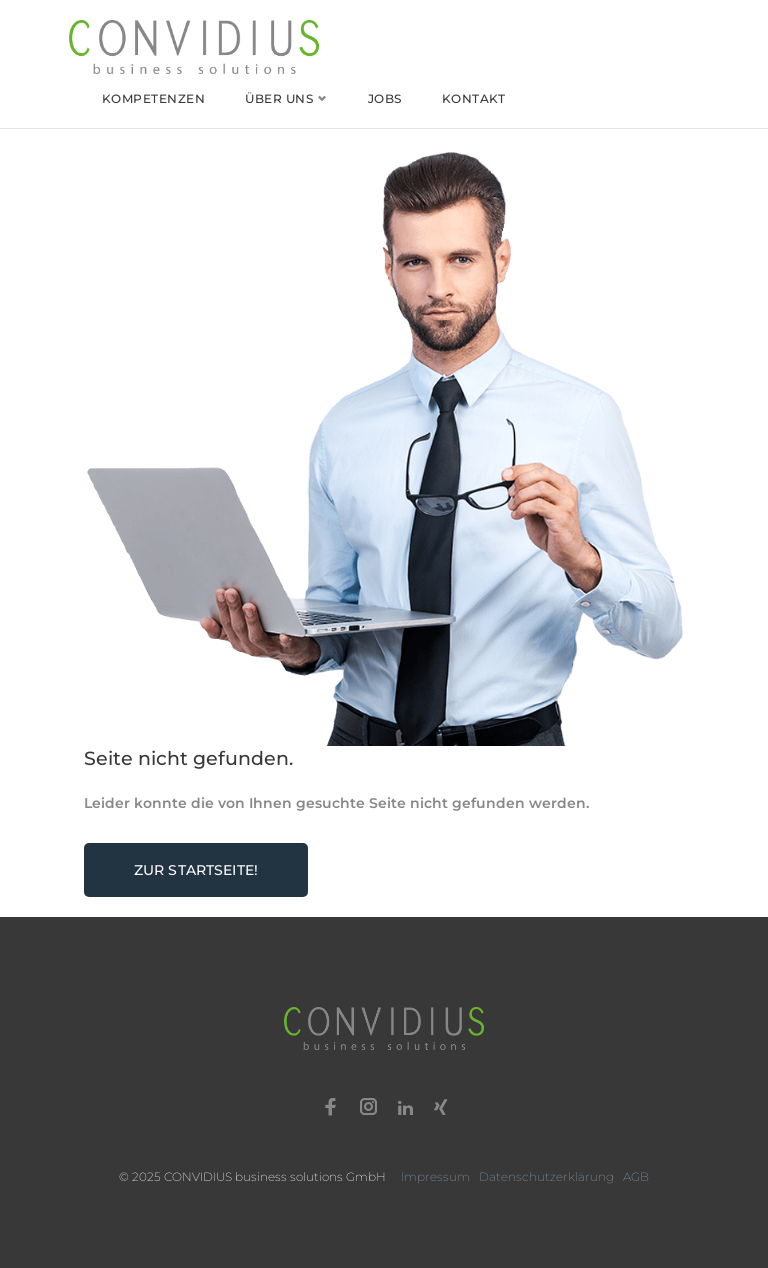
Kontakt (473, 98)
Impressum (435, 1176)
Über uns (279, 98)
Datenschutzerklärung (546, 1176)
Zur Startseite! (196, 870)
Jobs (385, 98)
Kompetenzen (153, 98)
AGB (636, 1176)
